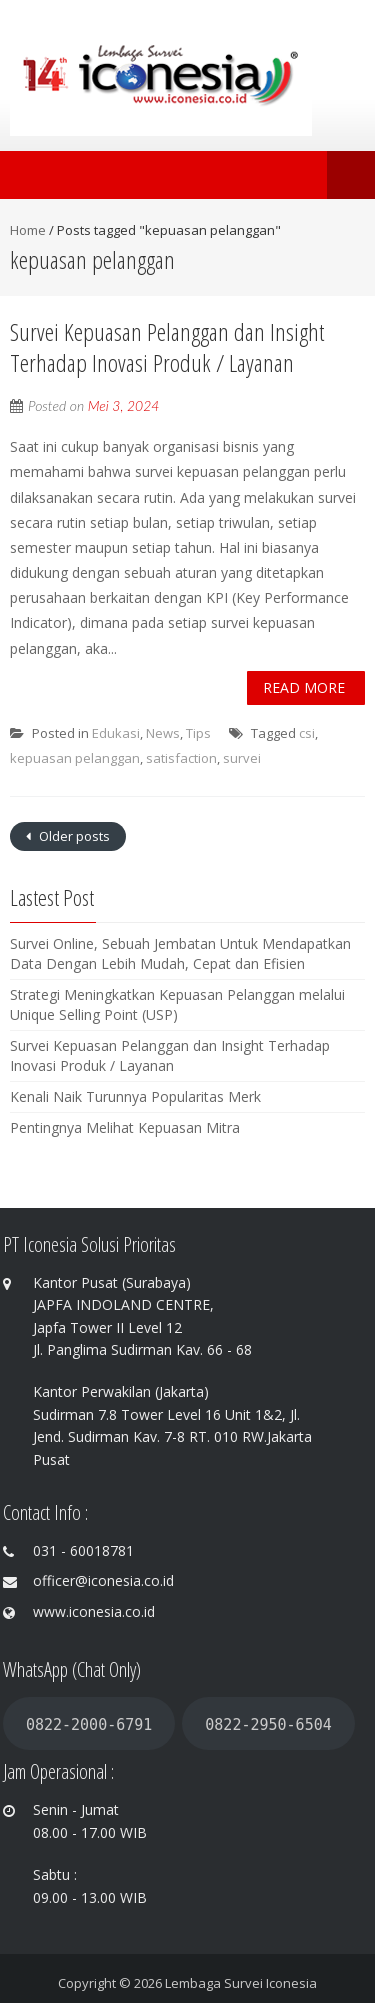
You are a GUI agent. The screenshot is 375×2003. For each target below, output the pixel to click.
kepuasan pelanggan (75, 758)
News (163, 733)
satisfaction (181, 758)
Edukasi (116, 733)
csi (307, 733)
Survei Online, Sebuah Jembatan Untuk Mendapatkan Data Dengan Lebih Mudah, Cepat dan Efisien (180, 953)
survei (242, 758)
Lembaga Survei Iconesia (241, 1983)
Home (28, 230)
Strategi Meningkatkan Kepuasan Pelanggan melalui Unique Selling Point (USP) (177, 1004)
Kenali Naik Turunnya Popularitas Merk (135, 1096)
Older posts (73, 836)
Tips (198, 733)
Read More (304, 687)
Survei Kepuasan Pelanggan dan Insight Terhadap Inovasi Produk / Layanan (167, 347)
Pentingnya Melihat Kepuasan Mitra (125, 1127)
